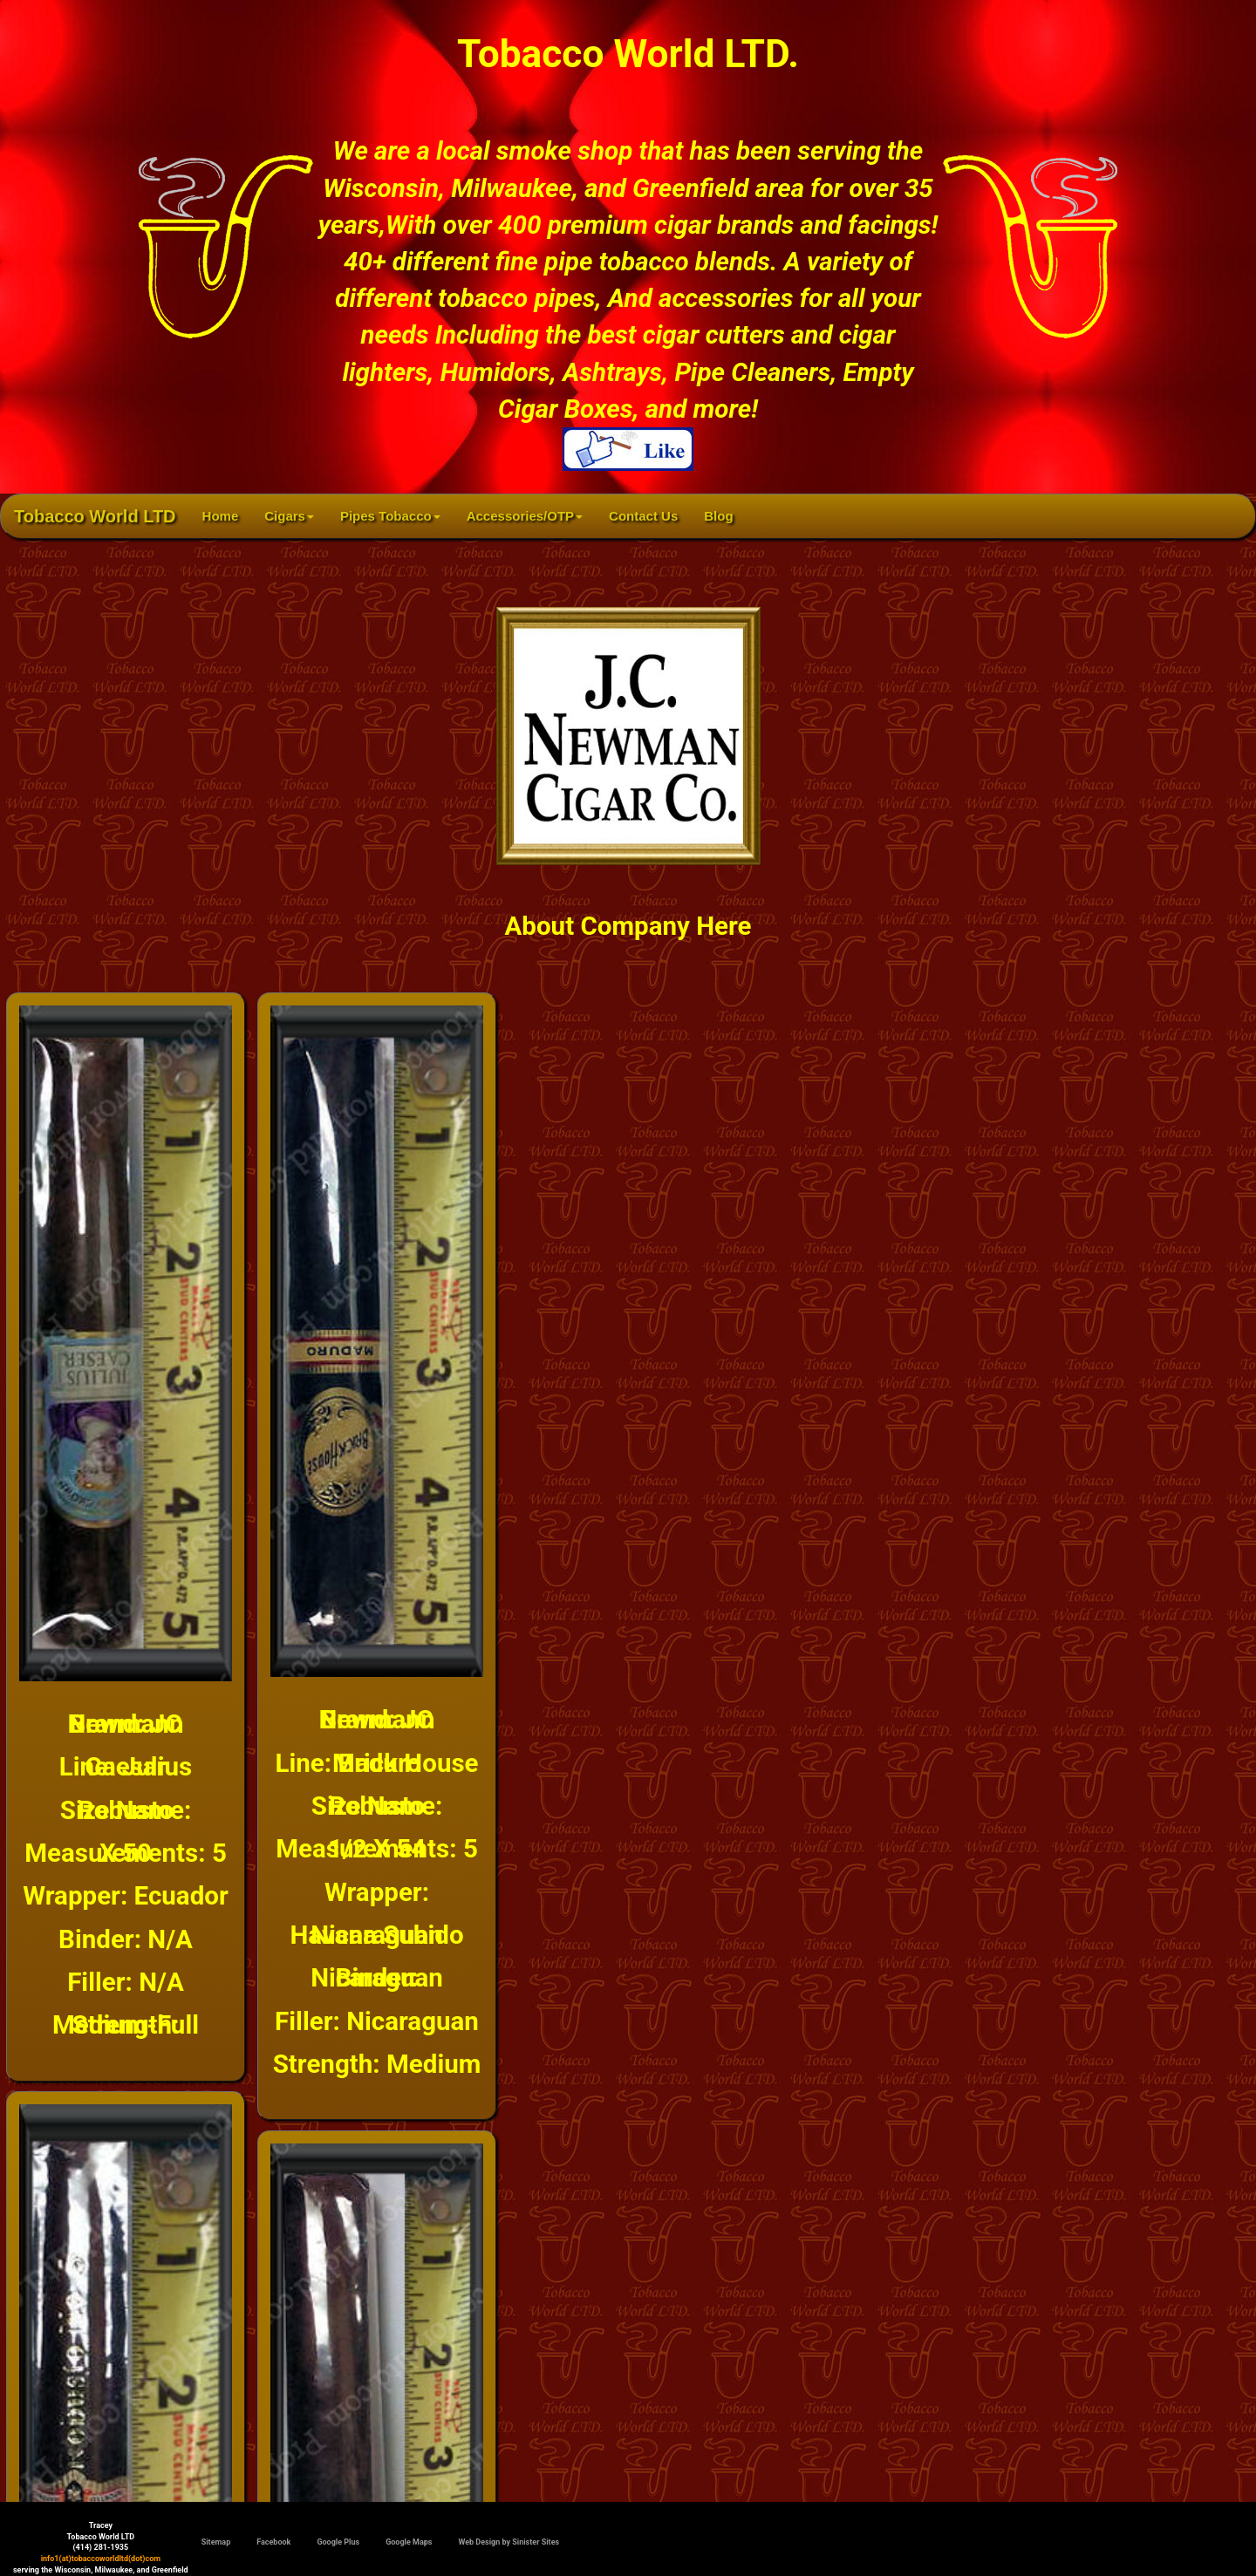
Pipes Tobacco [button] (390, 515)
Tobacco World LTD (95, 516)
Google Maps (409, 2542)
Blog (718, 515)
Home (227, 515)
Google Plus (338, 2542)
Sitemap (216, 2542)
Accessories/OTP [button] (525, 515)
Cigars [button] (289, 515)
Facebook (273, 2542)
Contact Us (643, 515)
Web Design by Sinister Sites (508, 2542)
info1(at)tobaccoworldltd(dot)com (100, 2558)
